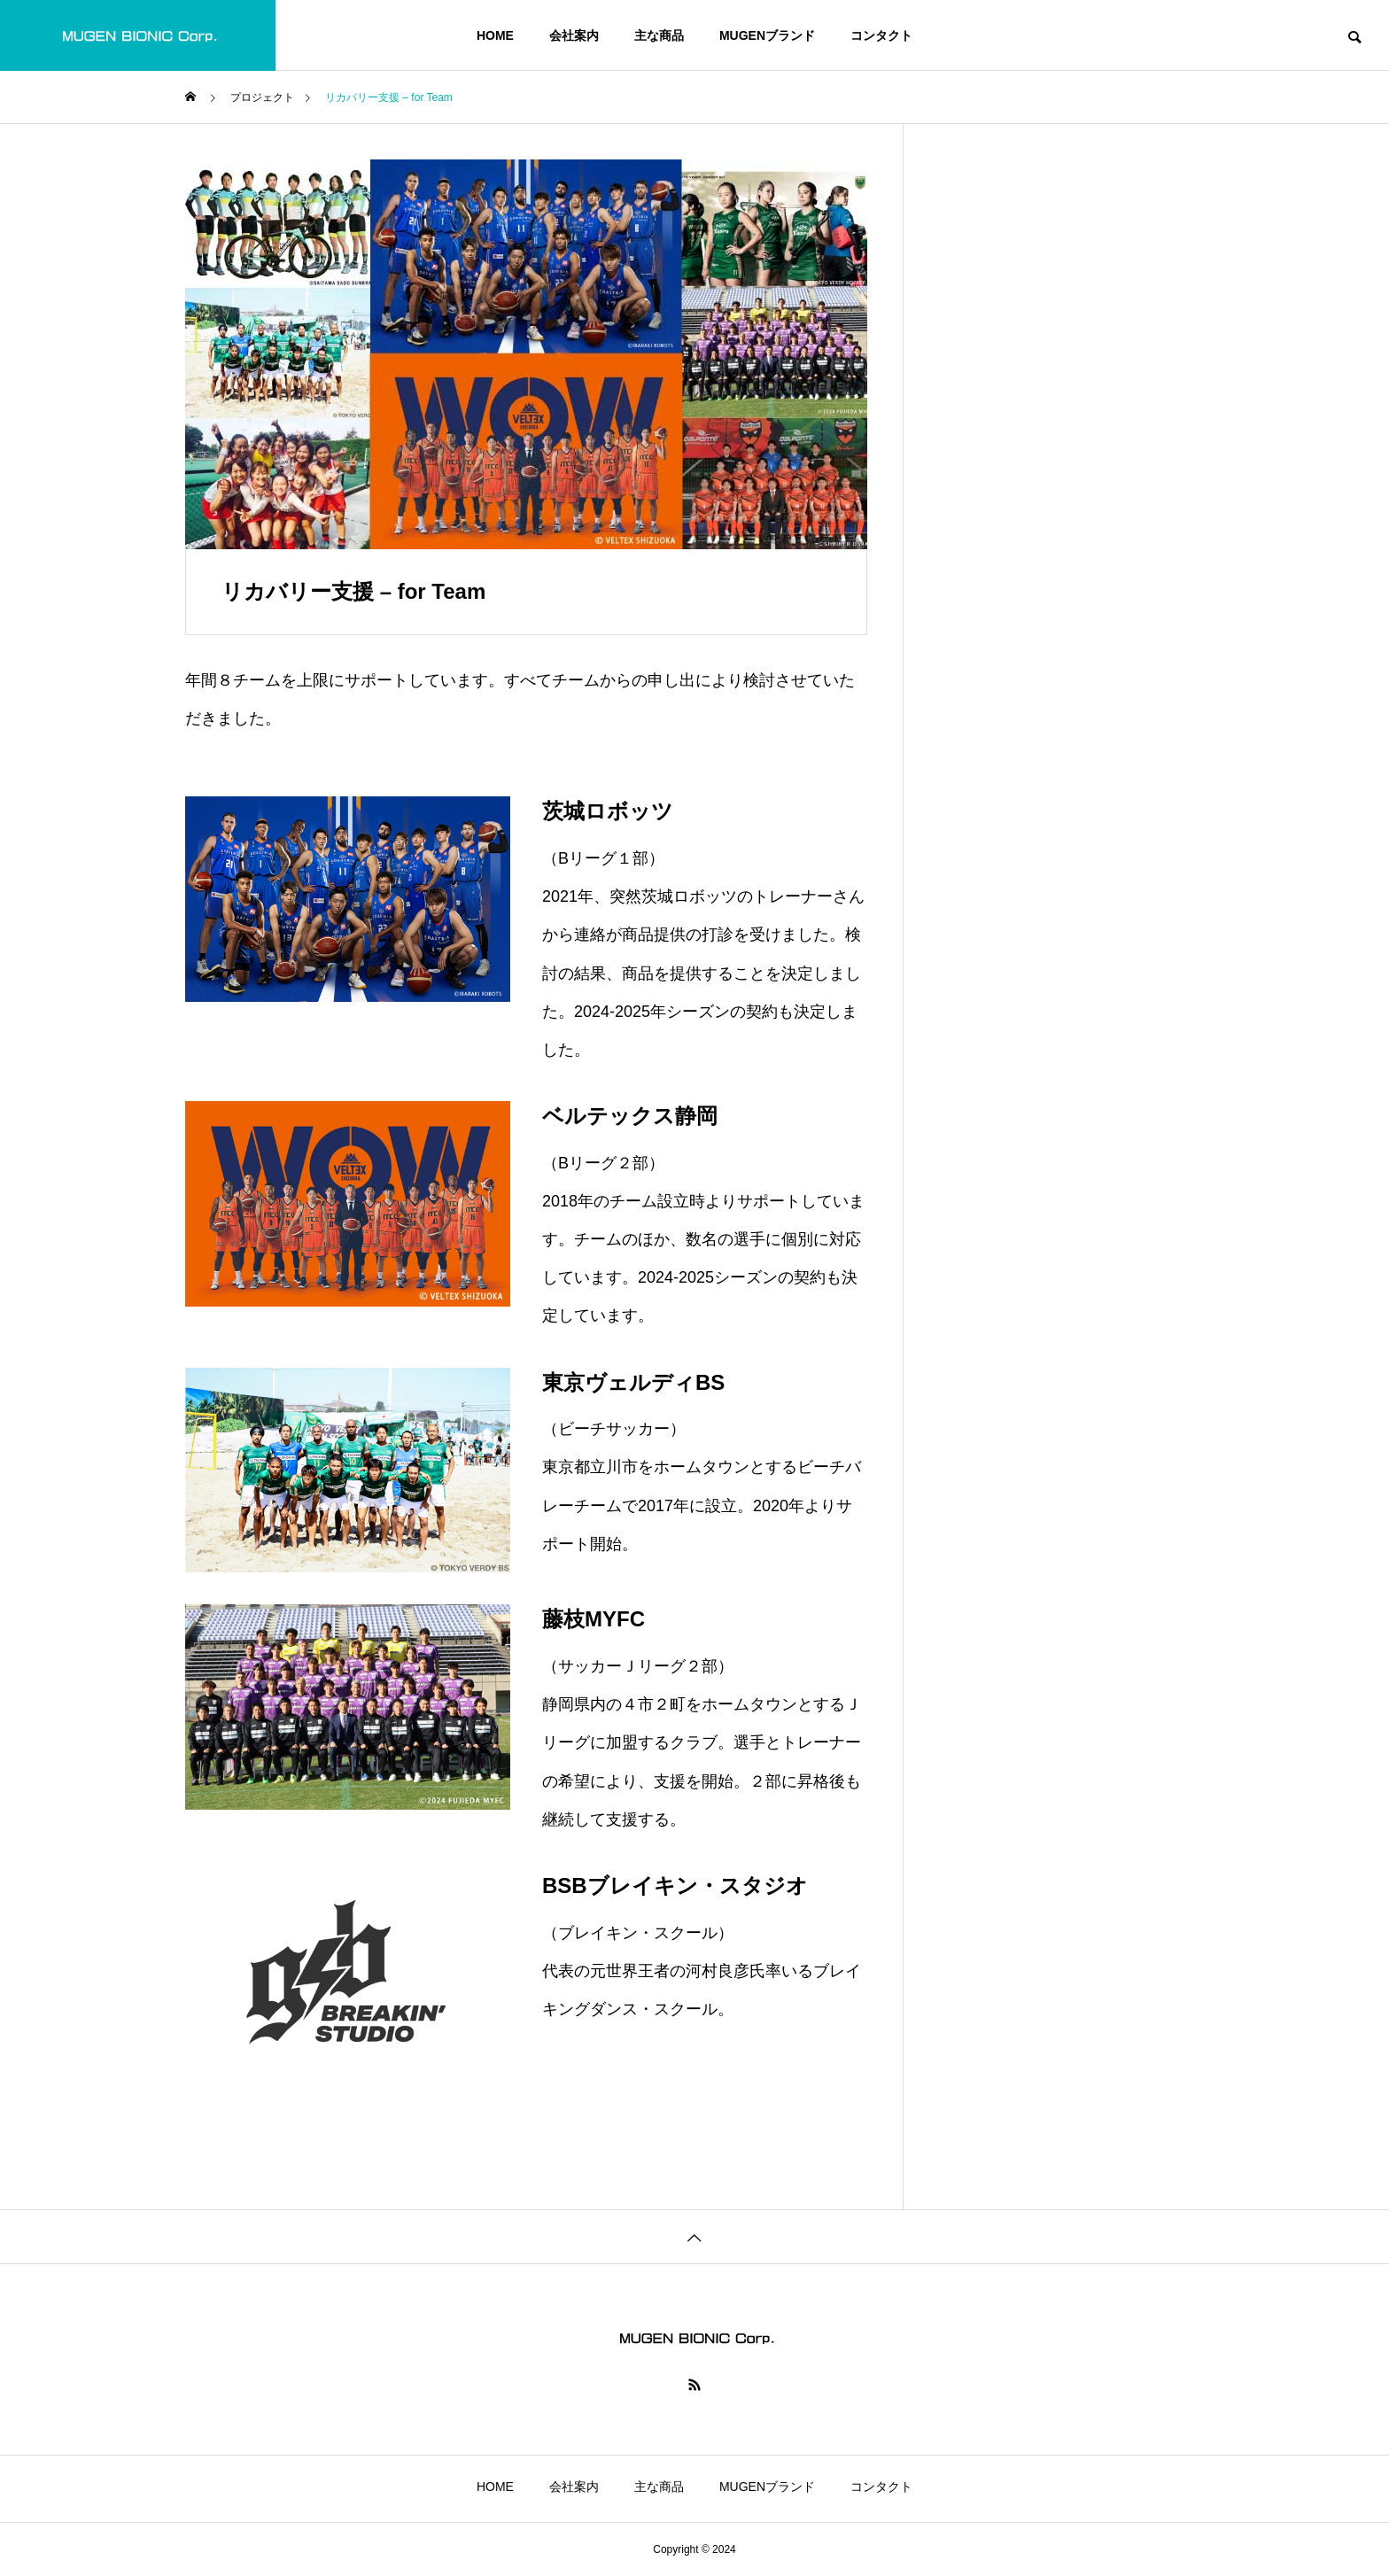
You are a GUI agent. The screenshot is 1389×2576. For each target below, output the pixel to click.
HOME (495, 35)
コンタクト (881, 35)
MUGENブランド (767, 35)
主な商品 (659, 35)
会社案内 (574, 35)
